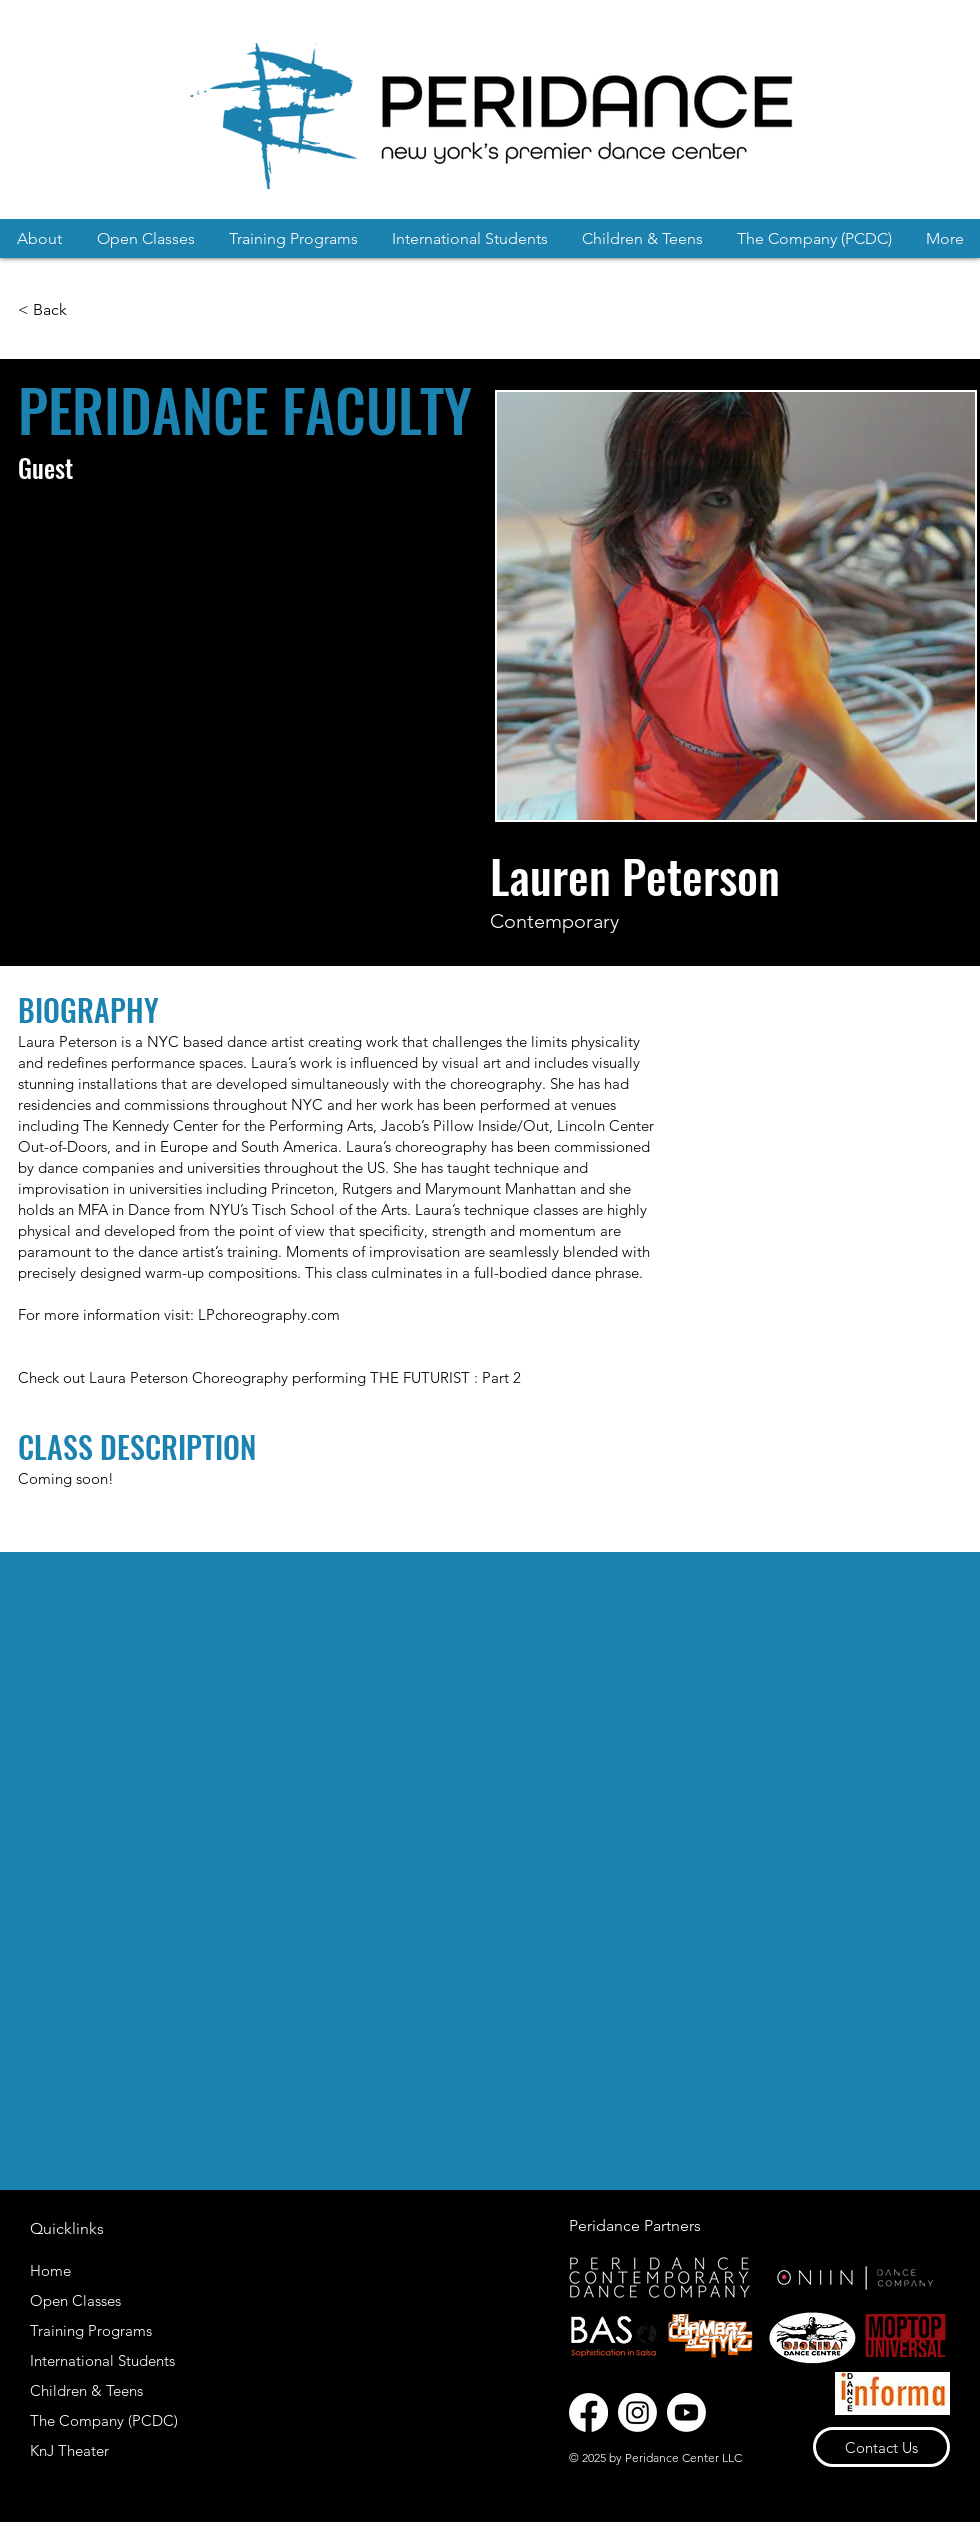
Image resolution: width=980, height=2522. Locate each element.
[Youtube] (686, 2412)
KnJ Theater (69, 2450)
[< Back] (45, 310)
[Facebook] (588, 2412)
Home (50, 2270)
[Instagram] (637, 2412)
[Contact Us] (881, 2447)
